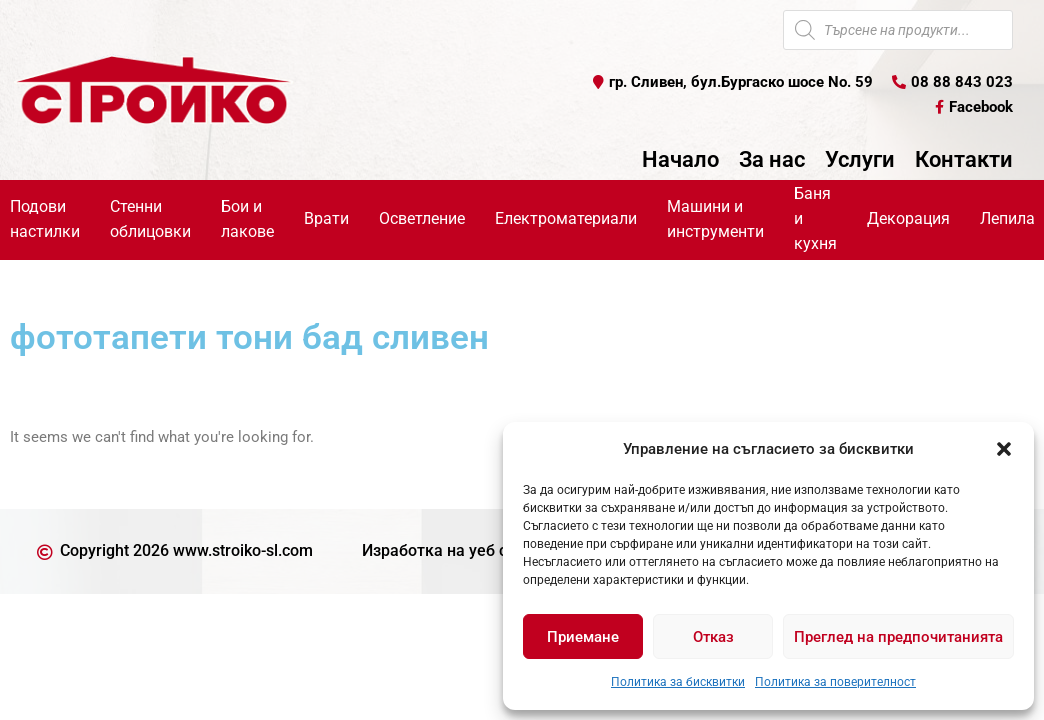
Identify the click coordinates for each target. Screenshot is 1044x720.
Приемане (583, 637)
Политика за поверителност (835, 682)
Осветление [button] (422, 218)
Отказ (713, 637)
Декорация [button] (908, 218)
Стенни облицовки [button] (150, 219)
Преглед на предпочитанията (898, 637)
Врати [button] (326, 218)
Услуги (860, 160)
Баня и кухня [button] (815, 218)
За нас (772, 160)
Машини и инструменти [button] (715, 219)
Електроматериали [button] (566, 218)
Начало (680, 160)
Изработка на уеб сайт (447, 550)
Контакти (964, 160)
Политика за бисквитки (678, 682)
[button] (1004, 449)
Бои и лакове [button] (247, 219)
